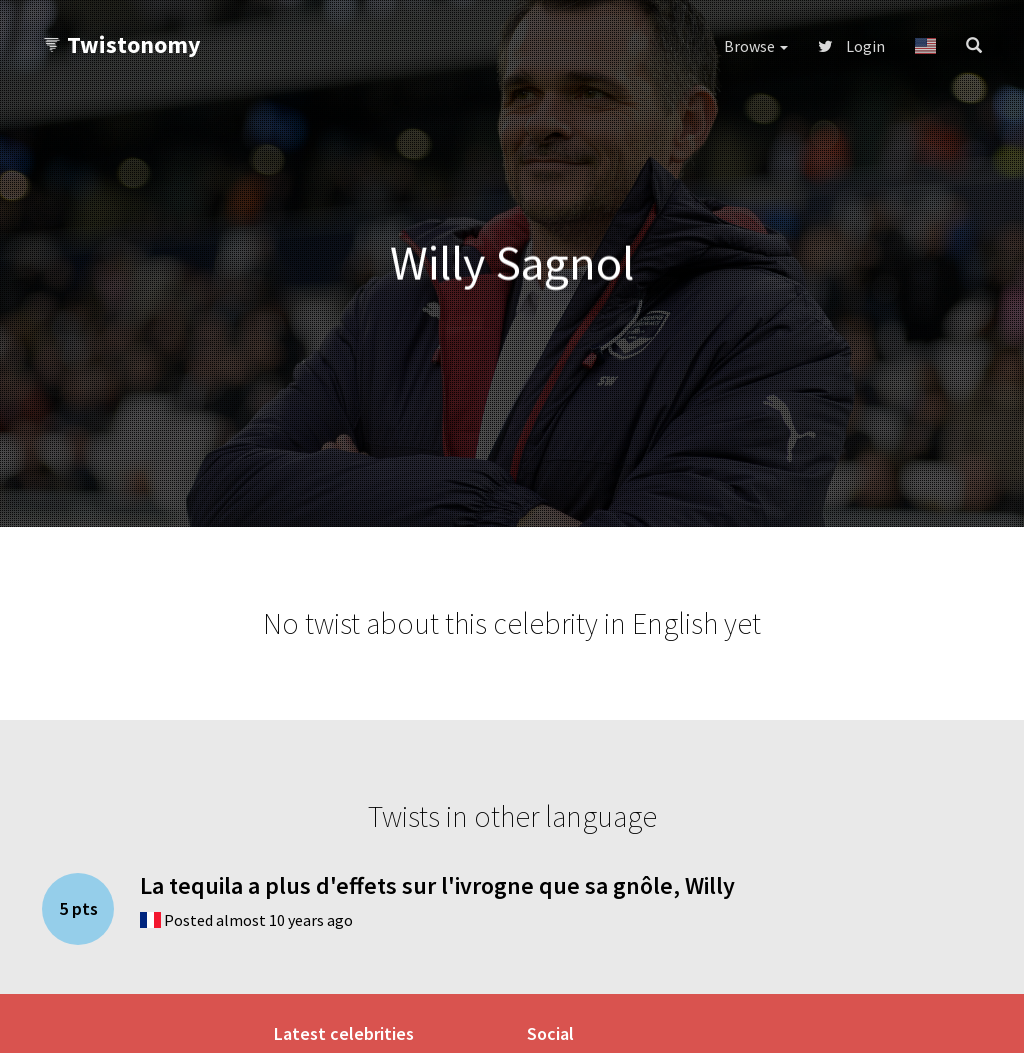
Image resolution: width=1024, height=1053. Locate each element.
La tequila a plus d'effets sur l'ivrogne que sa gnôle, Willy (437, 885)
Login (851, 46)
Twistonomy (121, 44)
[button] (925, 46)
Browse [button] (756, 46)
